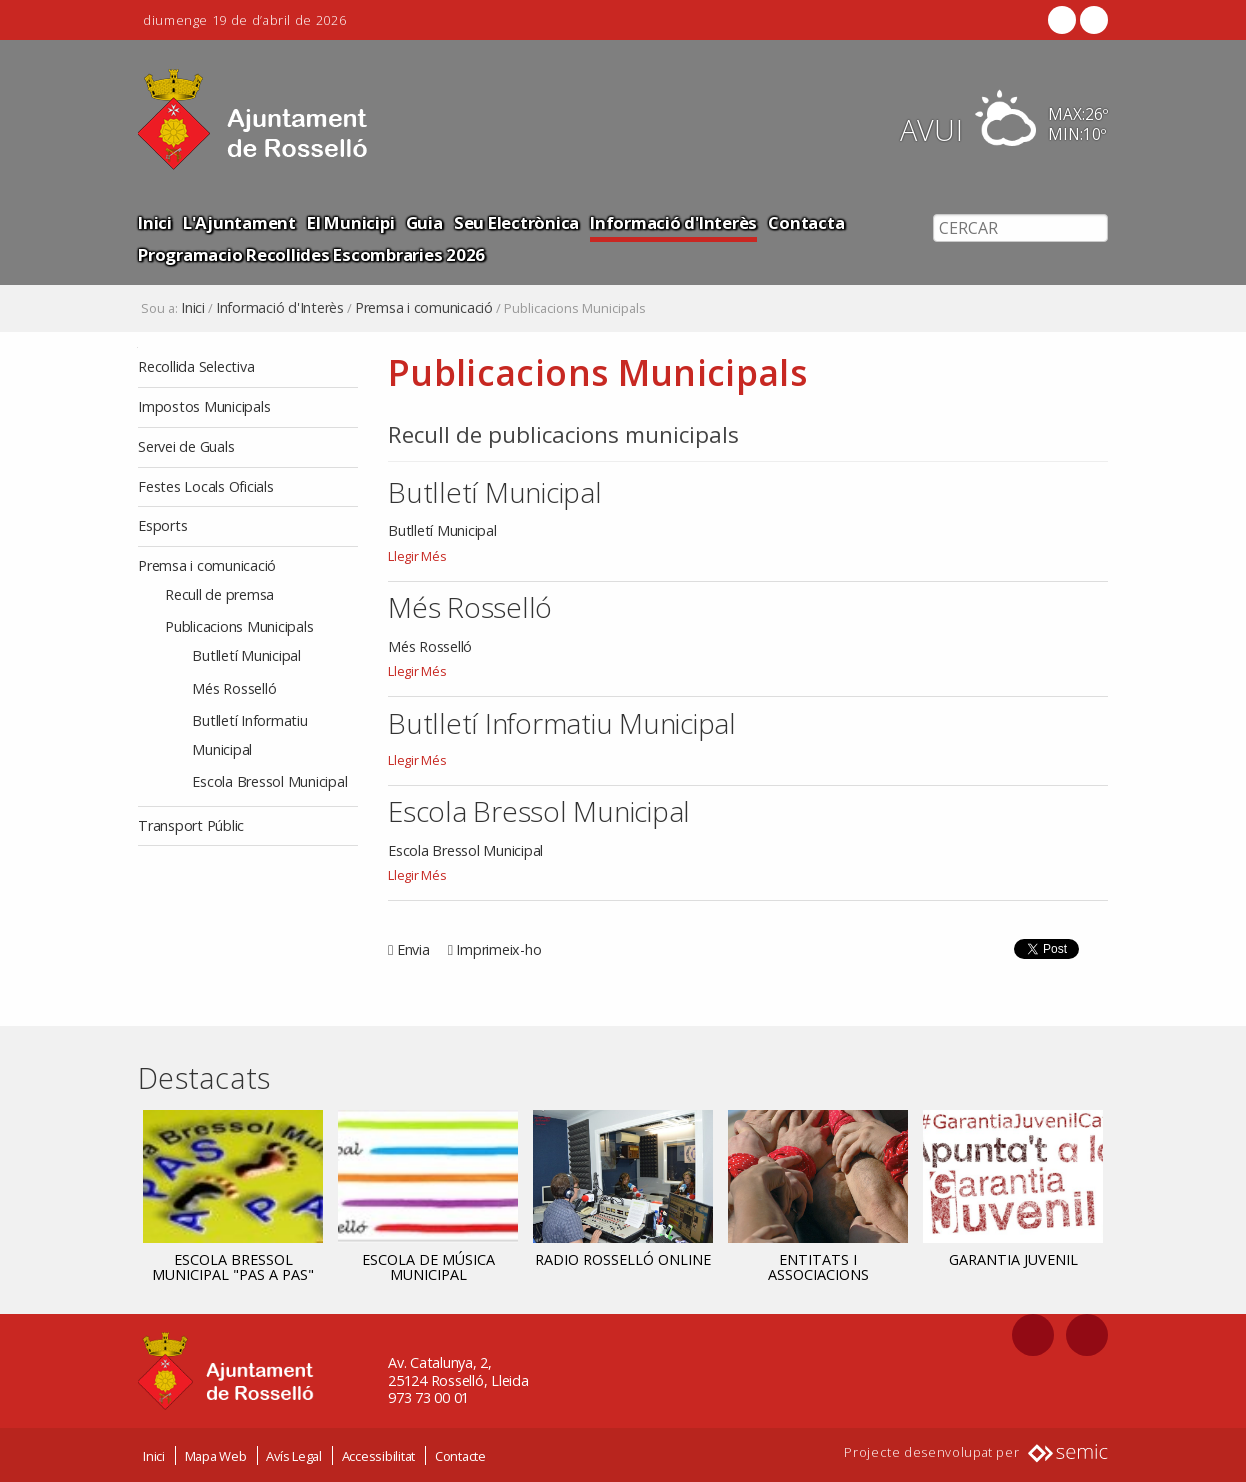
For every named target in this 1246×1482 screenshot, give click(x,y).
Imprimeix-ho (498, 949)
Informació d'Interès (673, 222)
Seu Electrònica (516, 222)
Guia (424, 222)
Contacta (806, 222)
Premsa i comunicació (424, 308)
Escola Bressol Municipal (539, 811)
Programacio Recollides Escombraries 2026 (311, 254)
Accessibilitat (379, 1455)
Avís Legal (294, 1455)
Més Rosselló (470, 607)
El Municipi (350, 222)
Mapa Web (216, 1455)
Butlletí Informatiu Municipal (562, 723)
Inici (155, 222)
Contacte (460, 1455)
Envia (413, 949)
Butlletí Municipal (495, 492)
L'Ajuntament (239, 222)
